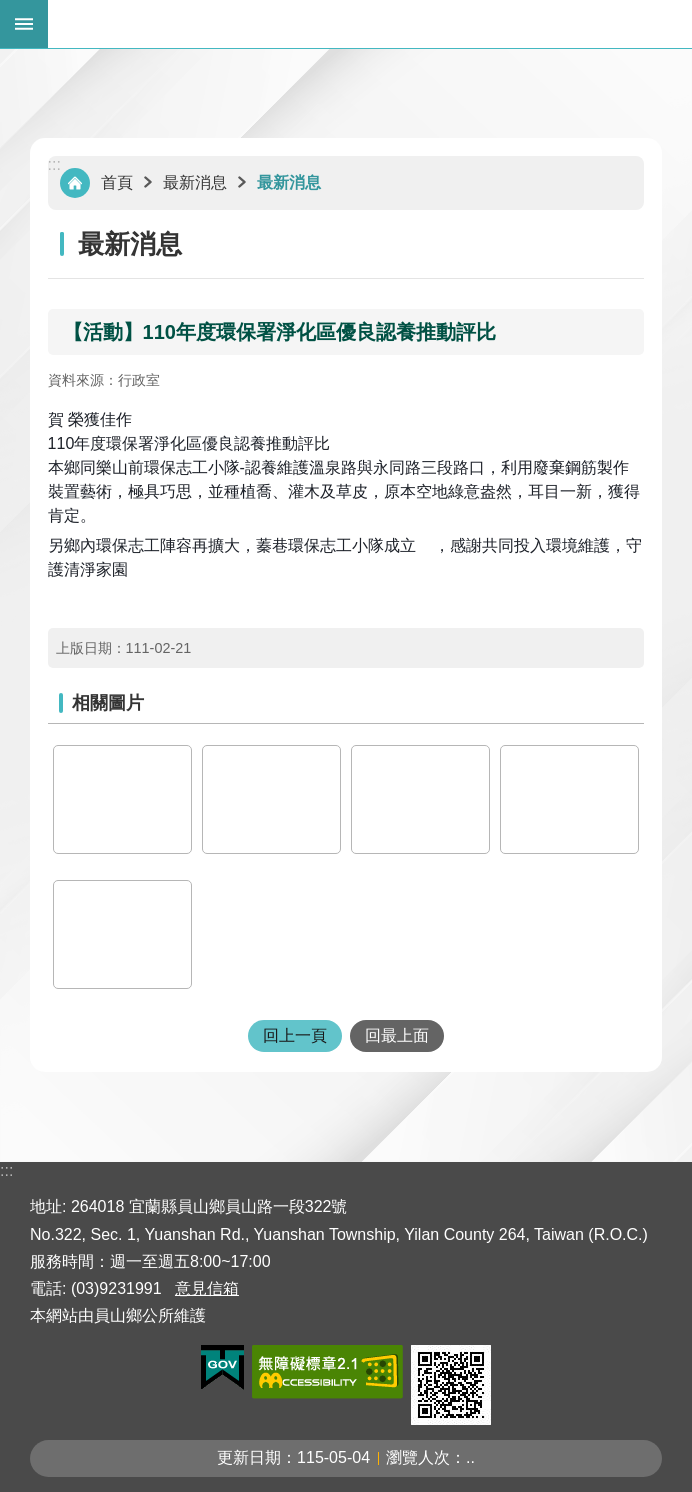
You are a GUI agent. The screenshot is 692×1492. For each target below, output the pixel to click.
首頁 (117, 182)
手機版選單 (24, 24)
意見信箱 (207, 1288)
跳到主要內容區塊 (10, 10)
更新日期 (249, 1457)
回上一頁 (295, 1035)
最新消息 (195, 182)
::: (54, 164)
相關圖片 (108, 703)
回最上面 (397, 1035)
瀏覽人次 (418, 1457)
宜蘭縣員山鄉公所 (370, 24)
